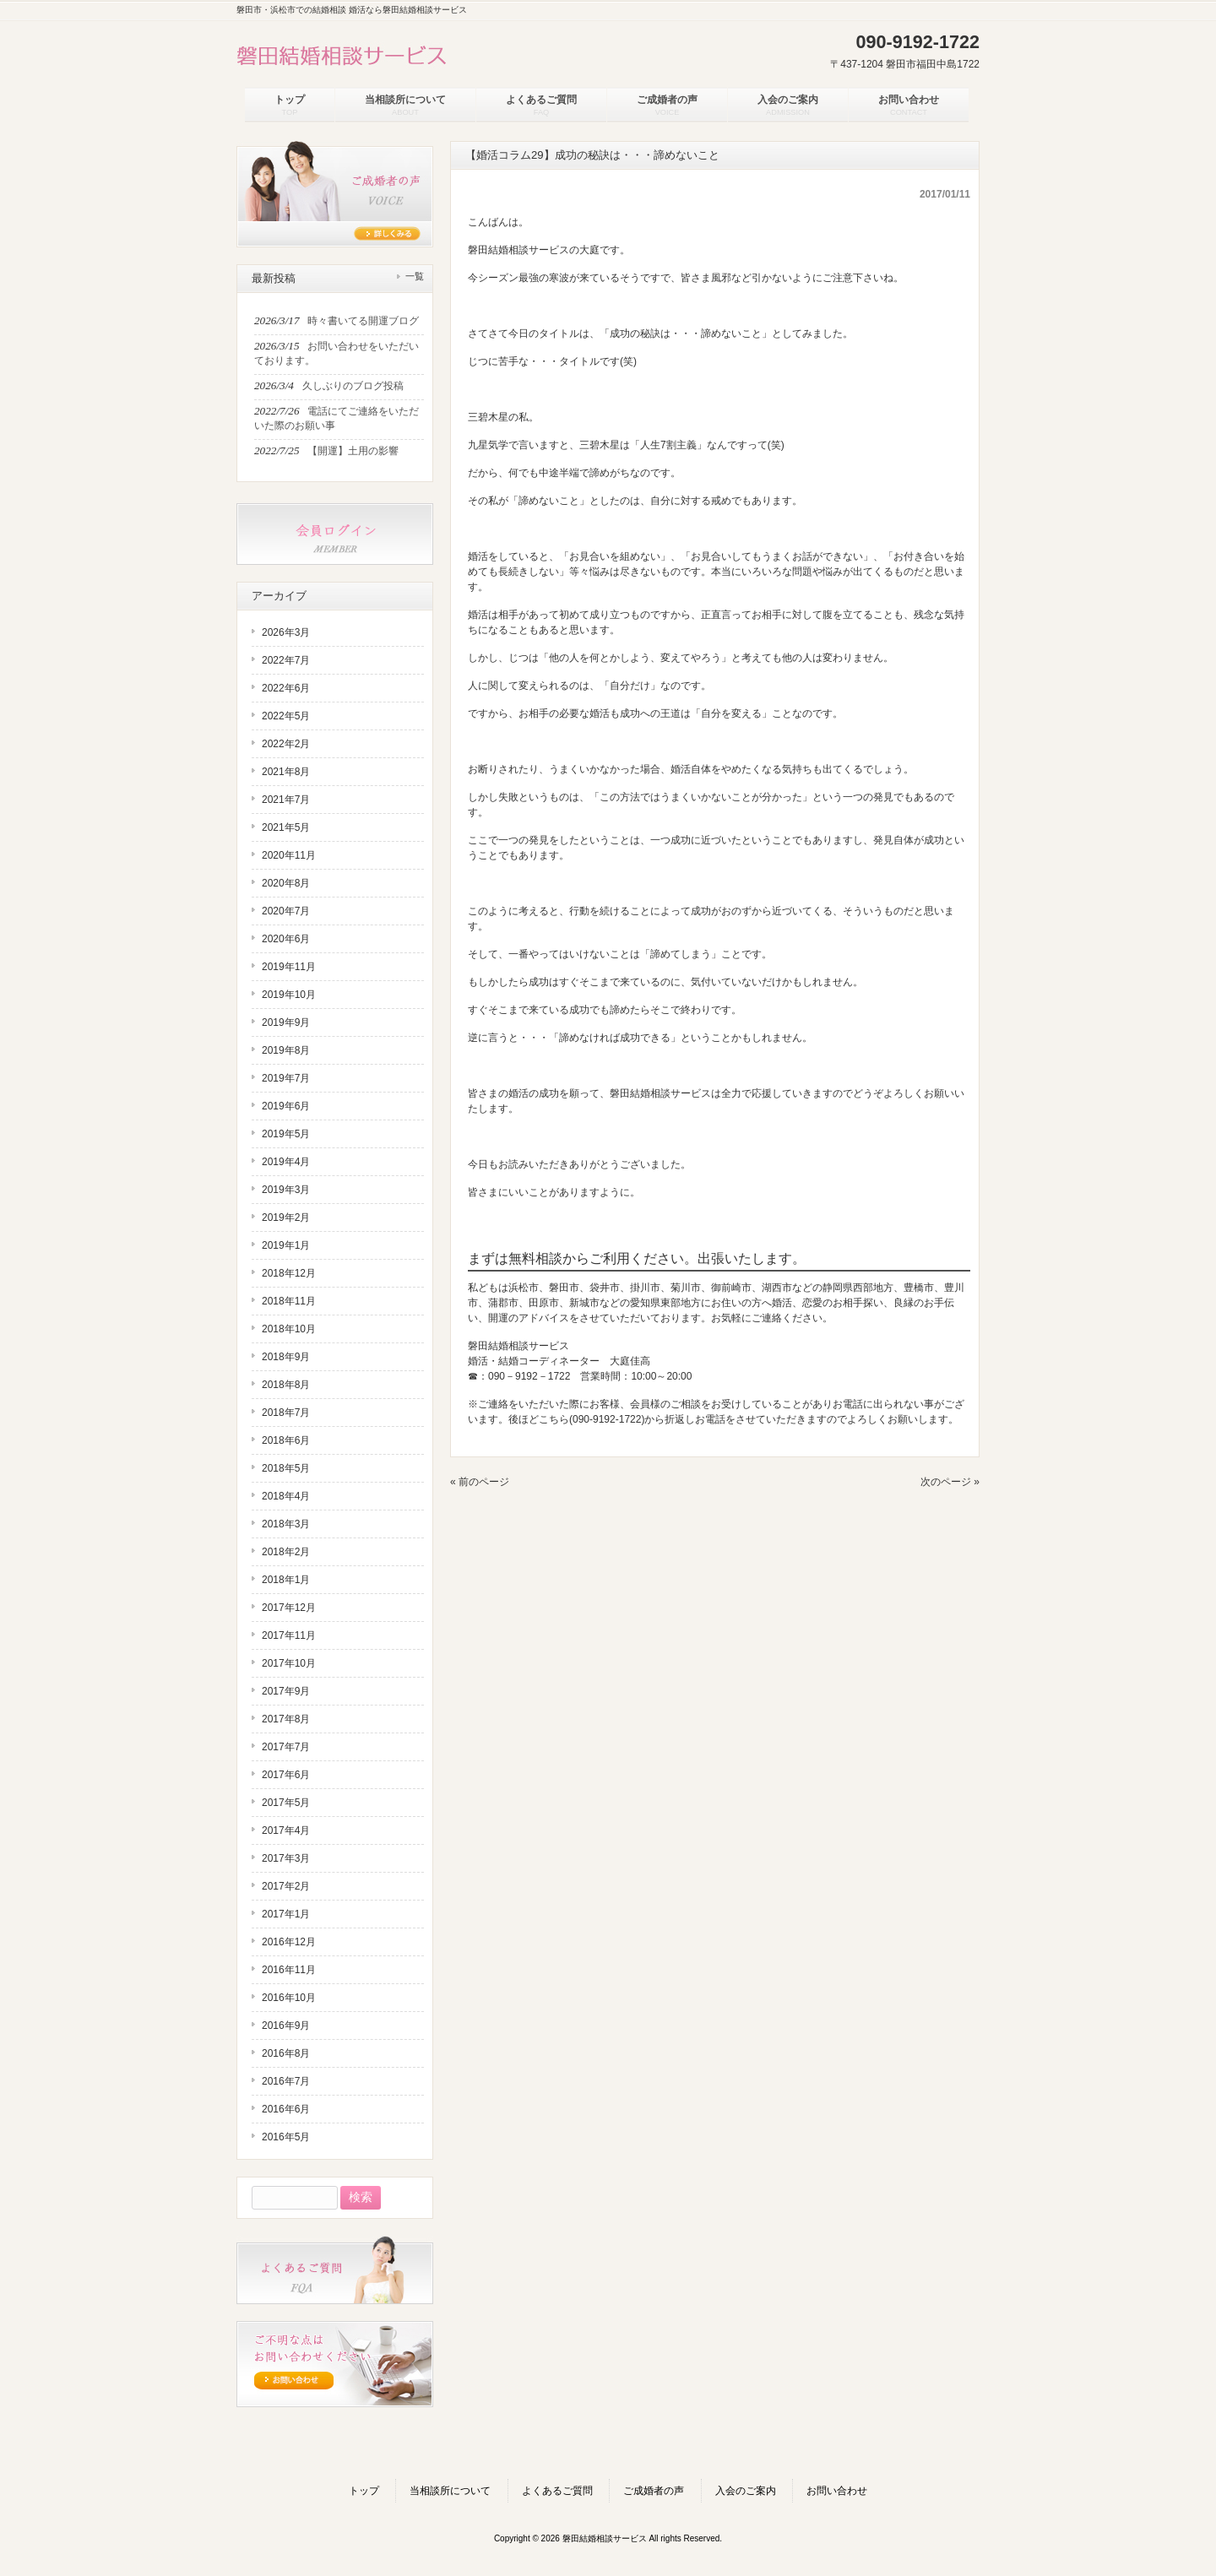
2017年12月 (289, 1607)
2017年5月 (286, 1803)
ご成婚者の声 (653, 2491)
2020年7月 (286, 911)
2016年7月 (286, 2081)
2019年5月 (286, 1134)
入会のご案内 (745, 2491)
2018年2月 (286, 1552)
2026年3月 (286, 632)
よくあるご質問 (557, 2491)
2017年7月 (286, 1747)
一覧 (414, 276)
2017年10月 (289, 1663)
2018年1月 (286, 1580)
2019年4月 (286, 1162)
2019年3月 (286, 1190)
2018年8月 (286, 1385)
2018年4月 (286, 1496)
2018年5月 (286, 1468)
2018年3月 (286, 1524)
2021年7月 (286, 799)
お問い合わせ (836, 2491)
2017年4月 (286, 1830)
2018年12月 (289, 1273)
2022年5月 (286, 716)
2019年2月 (286, 1217)
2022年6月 (286, 688)
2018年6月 (286, 1440)
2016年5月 (286, 2137)
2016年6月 (286, 2109)
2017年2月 (286, 1886)
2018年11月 (289, 1301)
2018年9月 (286, 1357)
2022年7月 (286, 660)
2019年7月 (286, 1078)
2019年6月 (286, 1106)
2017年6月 (286, 1775)
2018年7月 (286, 1412)
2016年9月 (286, 2025)
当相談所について (450, 2491)
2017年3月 (286, 1858)
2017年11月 (289, 1635)
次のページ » (950, 1482)
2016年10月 (289, 1998)
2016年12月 (289, 1942)
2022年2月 (286, 744)
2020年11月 (289, 855)
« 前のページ (479, 1482)
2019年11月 (289, 967)
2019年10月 (289, 995)
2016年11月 (289, 1970)
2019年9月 (286, 1022)
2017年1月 (286, 1914)
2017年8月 (286, 1719)
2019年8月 (286, 1050)
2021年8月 (286, 772)
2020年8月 (286, 883)
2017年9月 (286, 1691)
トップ (364, 2491)
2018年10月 (289, 1329)
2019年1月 (286, 1245)
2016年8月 (286, 2053)
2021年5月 (286, 827)
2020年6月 (286, 939)
